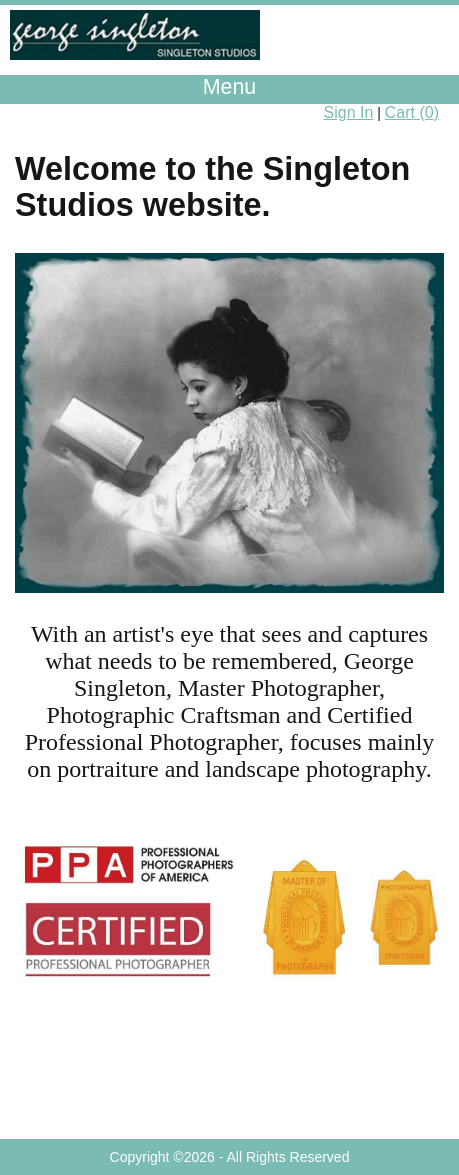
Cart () (412, 112)
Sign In (349, 112)
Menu (229, 87)
